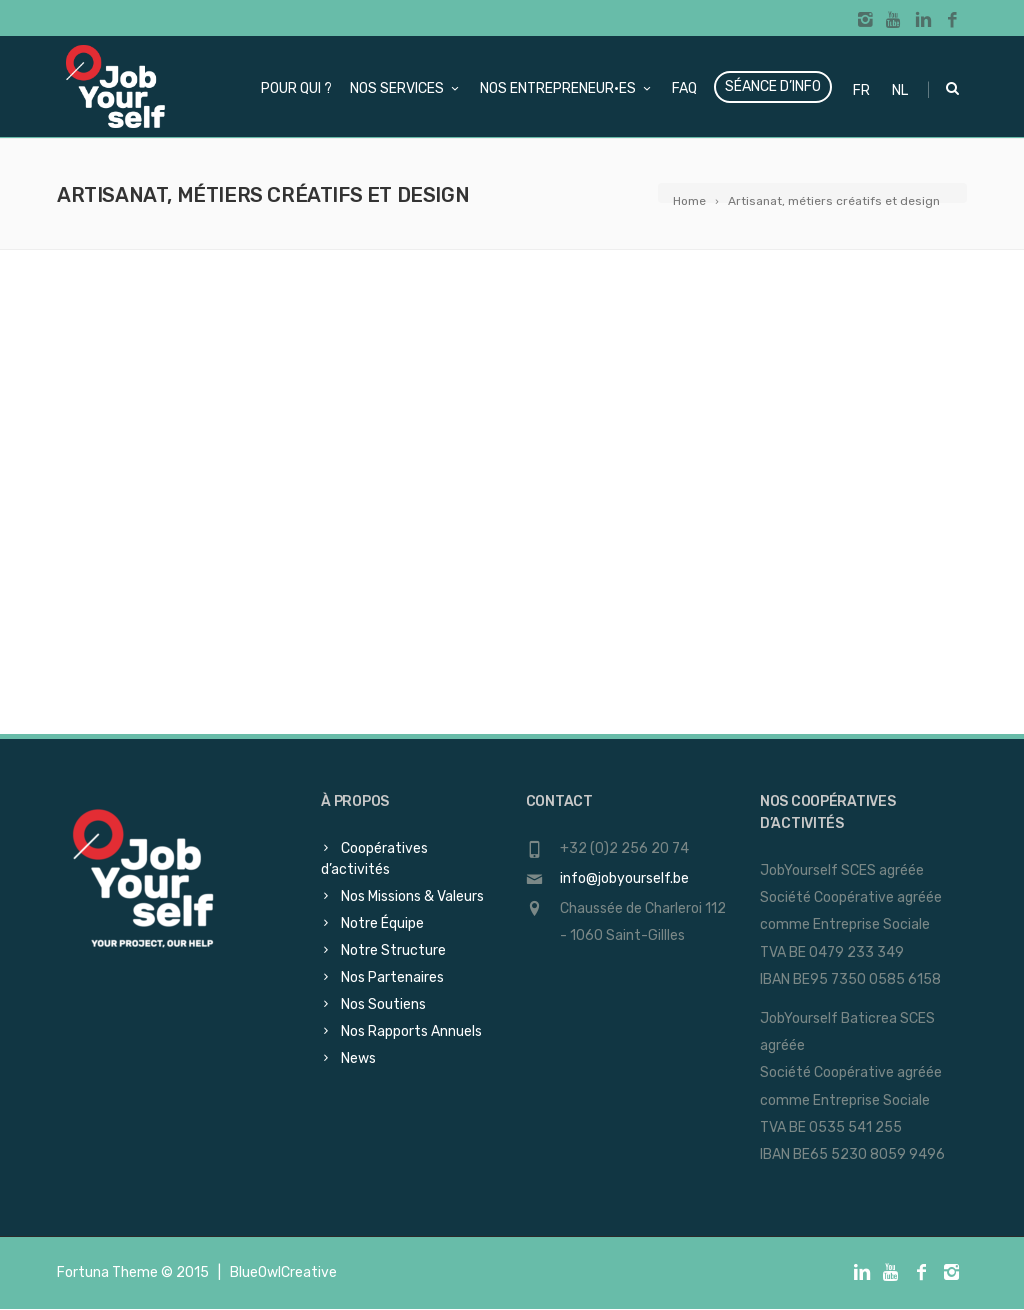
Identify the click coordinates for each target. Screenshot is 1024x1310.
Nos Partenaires (392, 977)
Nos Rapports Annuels (411, 1031)
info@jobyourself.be (624, 878)
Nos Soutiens (383, 1004)
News (358, 1058)
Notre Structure (393, 950)
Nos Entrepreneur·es (567, 88)
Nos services (406, 88)
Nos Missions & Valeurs (412, 896)
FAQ (684, 88)
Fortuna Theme (107, 1272)
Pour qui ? (296, 88)
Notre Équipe (382, 923)
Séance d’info (773, 86)
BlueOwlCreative (283, 1272)
